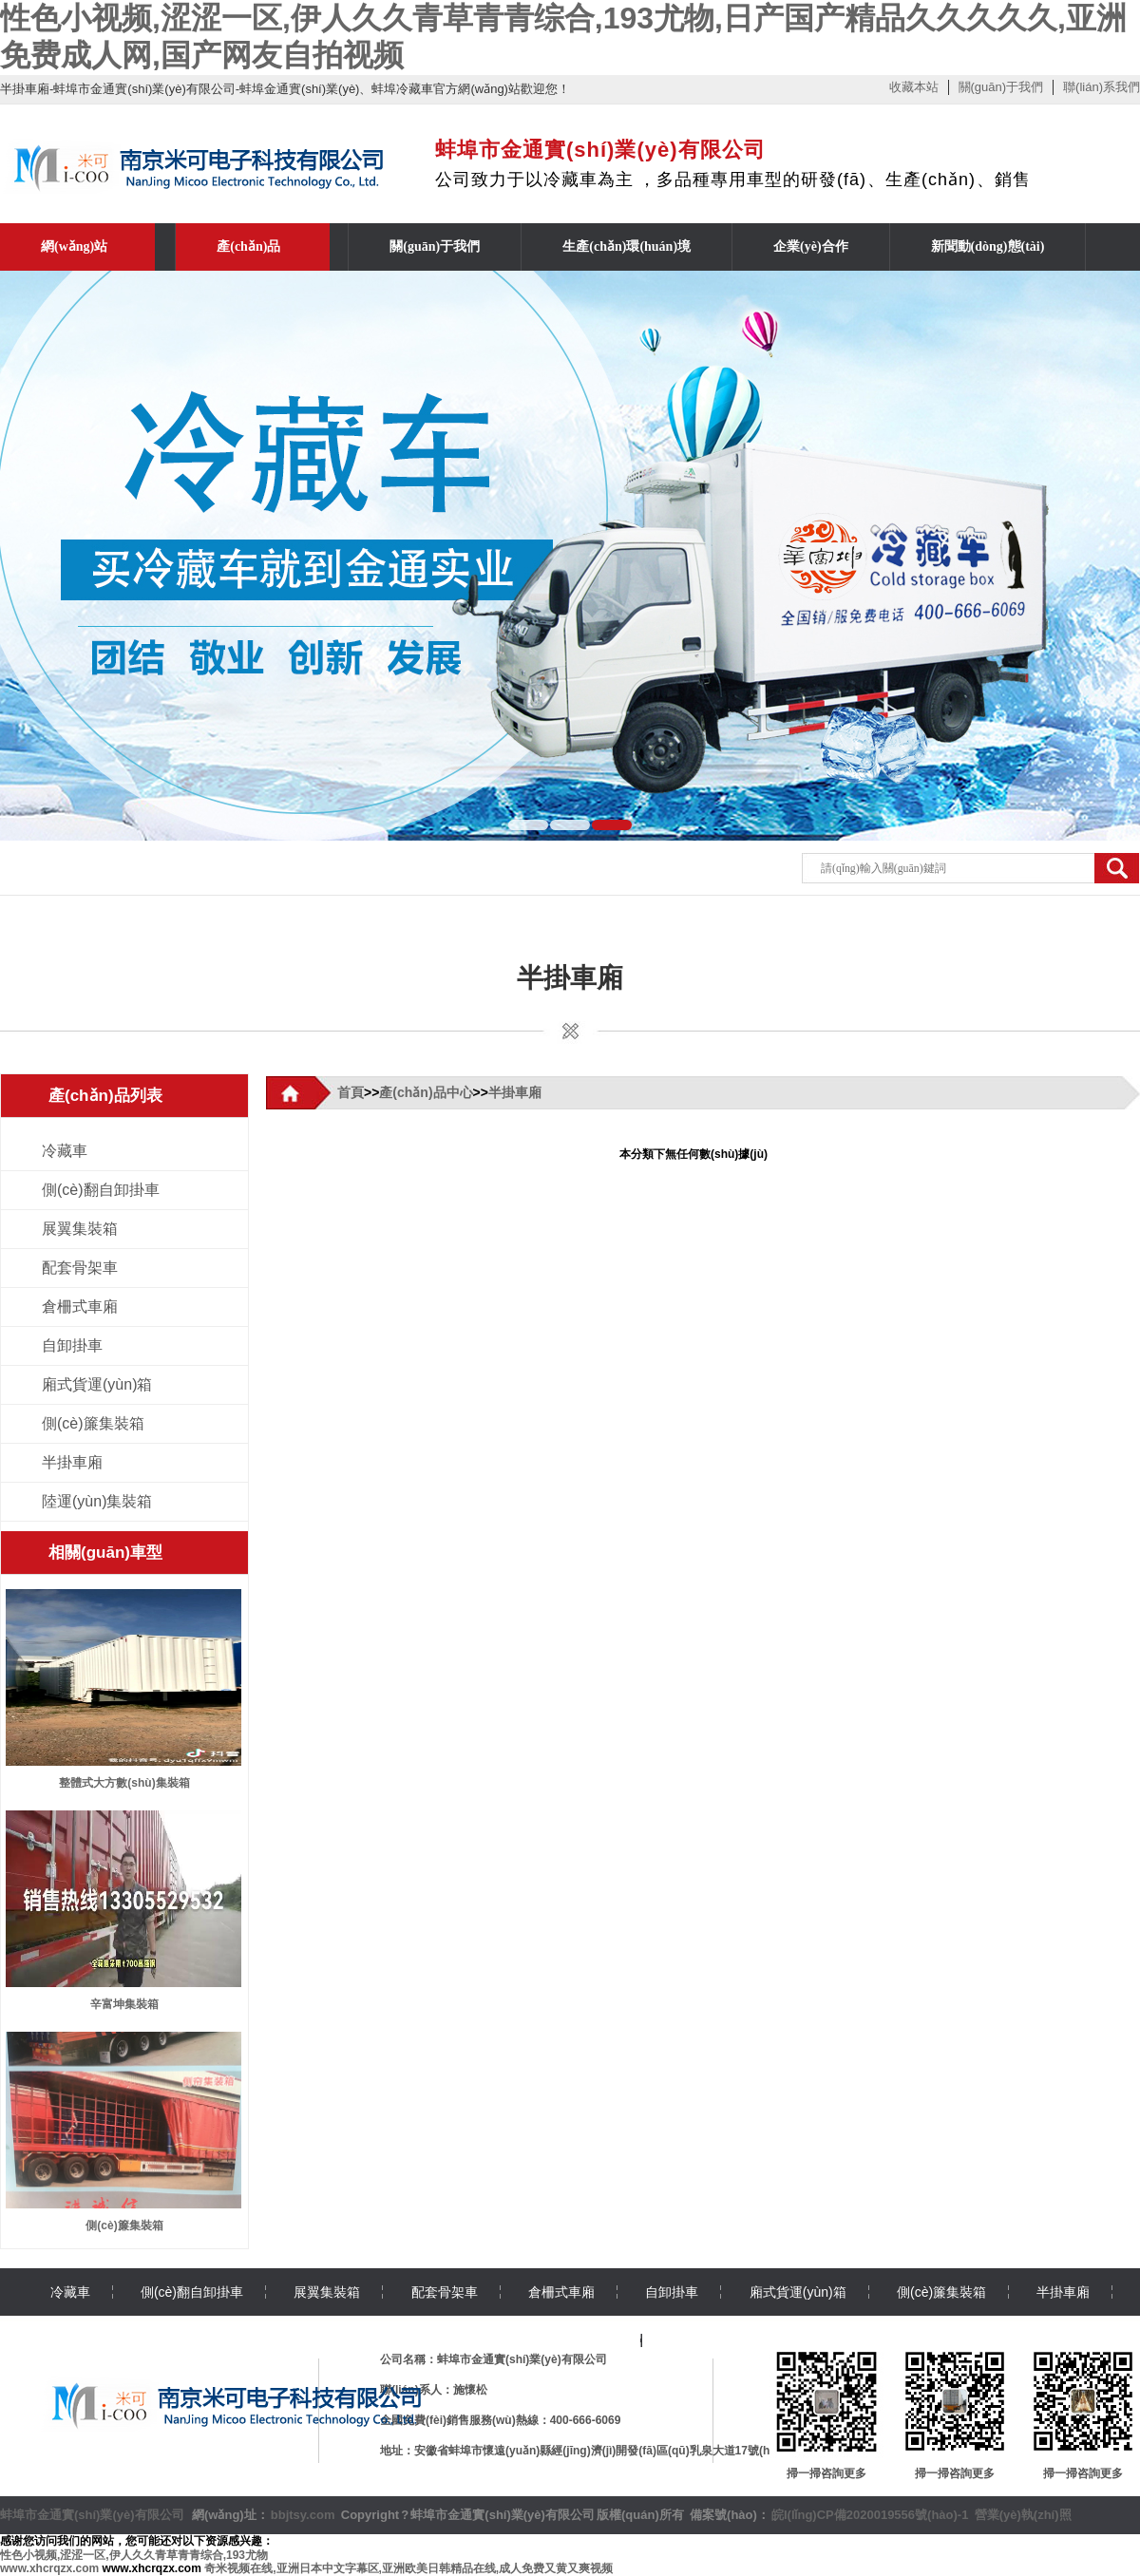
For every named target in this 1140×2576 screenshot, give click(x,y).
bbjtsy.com (303, 2515)
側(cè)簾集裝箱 (93, 1423)
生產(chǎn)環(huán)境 (626, 246)
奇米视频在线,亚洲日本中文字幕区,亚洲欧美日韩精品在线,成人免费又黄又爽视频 (408, 2568)
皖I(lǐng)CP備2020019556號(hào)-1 (869, 2515)
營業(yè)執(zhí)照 (1023, 2515)
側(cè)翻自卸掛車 (101, 1190)
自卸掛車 (72, 1345)
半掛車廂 (570, 978)
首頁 (350, 1092)
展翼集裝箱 (80, 1229)
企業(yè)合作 (810, 246)
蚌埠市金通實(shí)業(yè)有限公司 (92, 2515)
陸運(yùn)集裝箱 (97, 1501)
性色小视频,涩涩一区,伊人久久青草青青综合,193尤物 (134, 2555)
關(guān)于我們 (1001, 87)
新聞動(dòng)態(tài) (988, 246)
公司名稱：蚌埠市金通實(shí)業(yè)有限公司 (493, 2359)
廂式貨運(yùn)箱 (97, 1384)
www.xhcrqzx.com (49, 2568)
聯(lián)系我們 (1101, 87)
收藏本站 (914, 87)
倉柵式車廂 (80, 1306)
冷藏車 (64, 1151)
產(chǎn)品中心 (425, 1092)
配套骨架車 (80, 1268)
